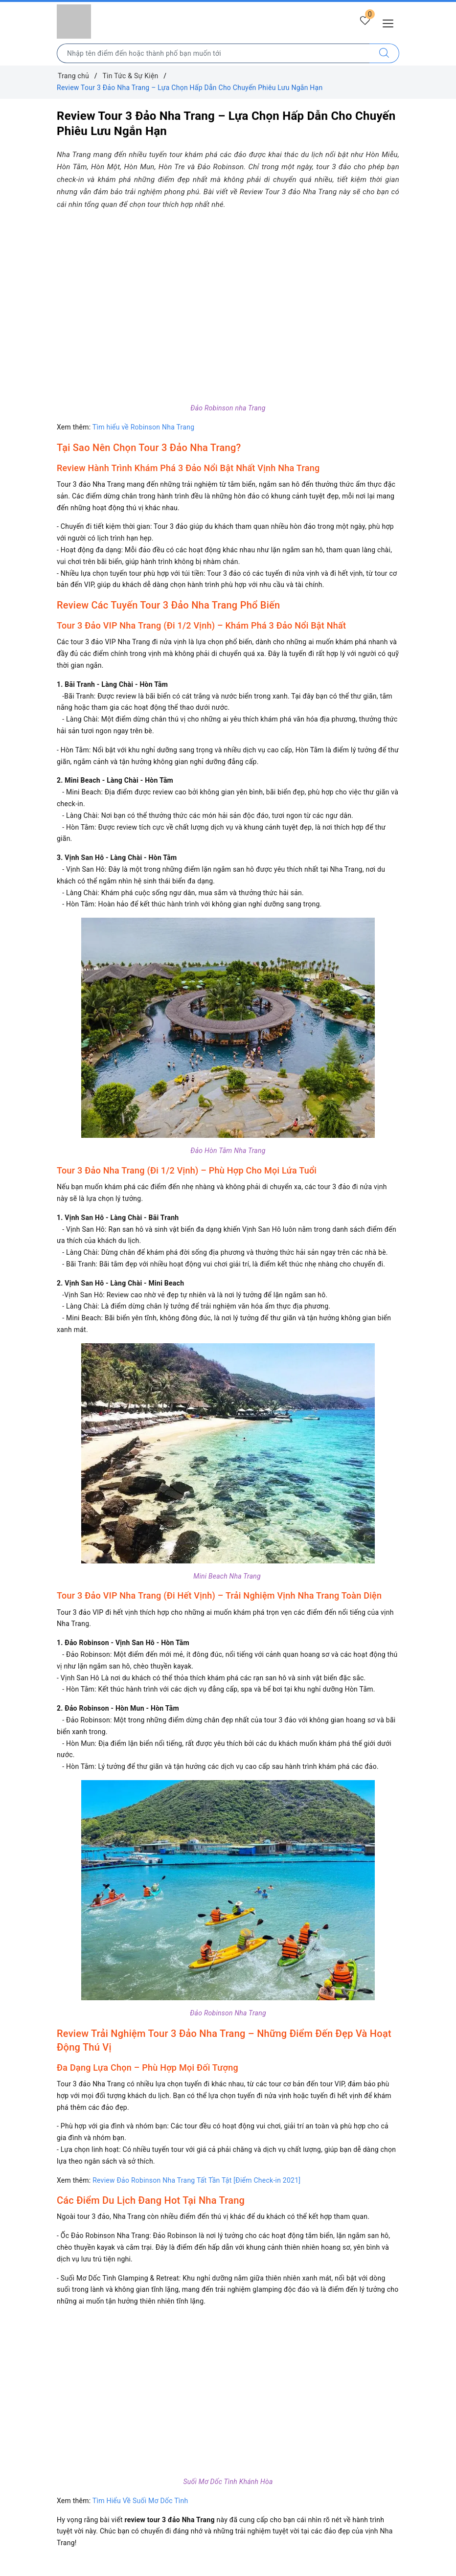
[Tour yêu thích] (364, 22)
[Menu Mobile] (390, 22)
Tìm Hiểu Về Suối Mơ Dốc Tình (140, 2501)
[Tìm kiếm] (384, 53)
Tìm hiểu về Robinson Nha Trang (143, 427)
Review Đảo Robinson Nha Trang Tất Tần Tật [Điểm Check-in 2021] (196, 2180)
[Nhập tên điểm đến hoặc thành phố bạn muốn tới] (213, 53)
